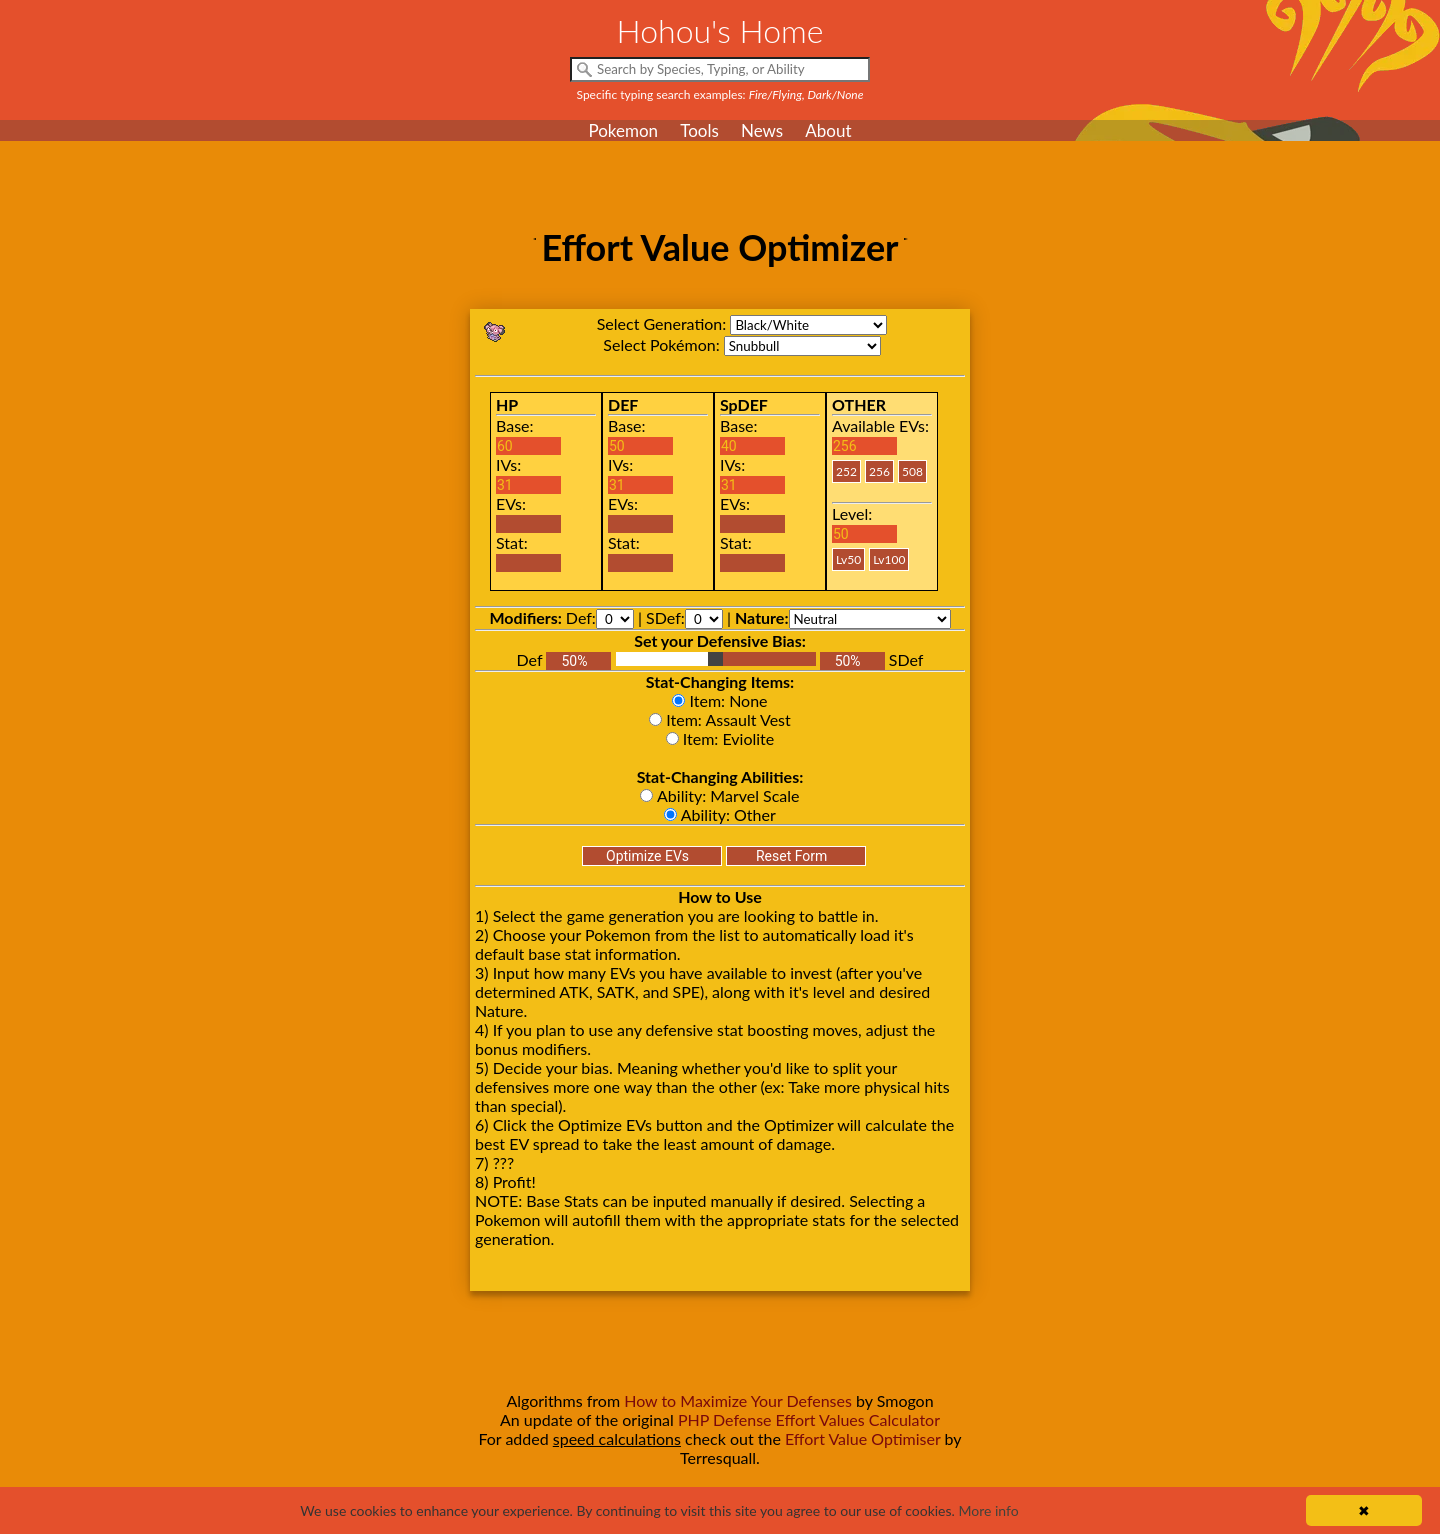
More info (988, 1510)
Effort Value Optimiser (863, 1438)
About (828, 130)
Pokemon (623, 130)
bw (808, 325)
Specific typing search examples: (720, 94)
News (762, 130)
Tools (699, 130)
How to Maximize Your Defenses (738, 1400)
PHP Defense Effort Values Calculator (809, 1419)
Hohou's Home (720, 30)
